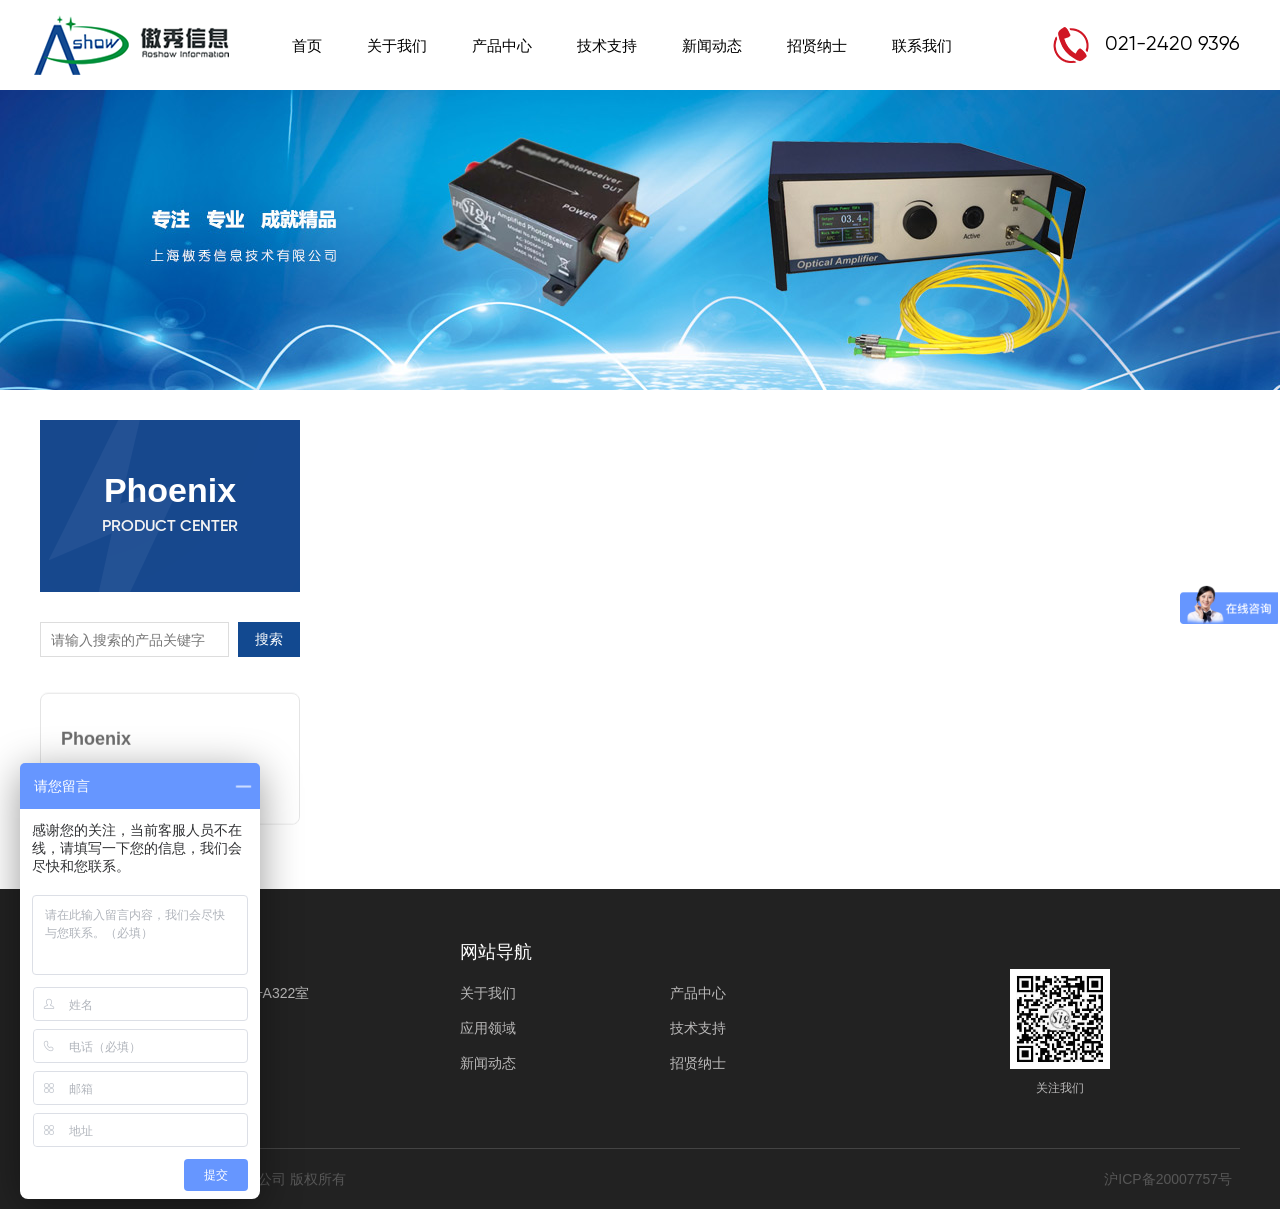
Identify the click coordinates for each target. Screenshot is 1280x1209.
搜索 (269, 639)
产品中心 (502, 45)
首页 (307, 45)
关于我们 (397, 45)
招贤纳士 (817, 45)
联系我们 (922, 45)
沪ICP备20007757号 (1168, 1179)
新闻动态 (712, 45)
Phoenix (96, 733)
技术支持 (607, 45)
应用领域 (488, 1028)
